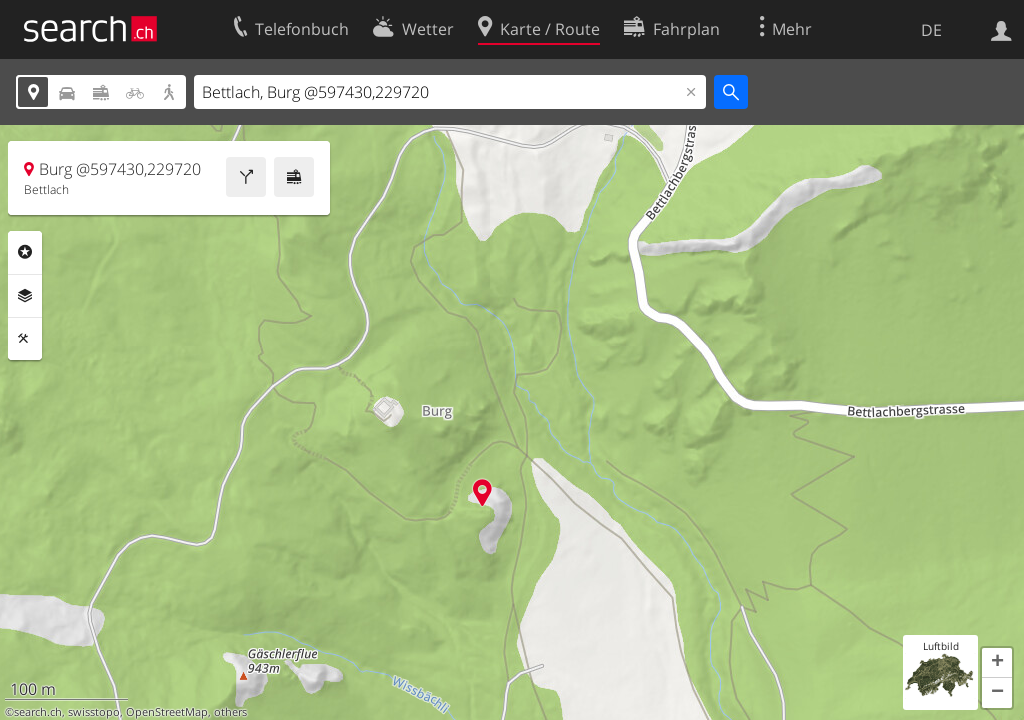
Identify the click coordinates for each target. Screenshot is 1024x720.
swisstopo (94, 712)
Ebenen (25, 296)
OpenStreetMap (167, 712)
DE (931, 30)
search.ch (38, 712)
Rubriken (25, 252)
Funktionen (25, 339)
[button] (997, 663)
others (230, 712)
